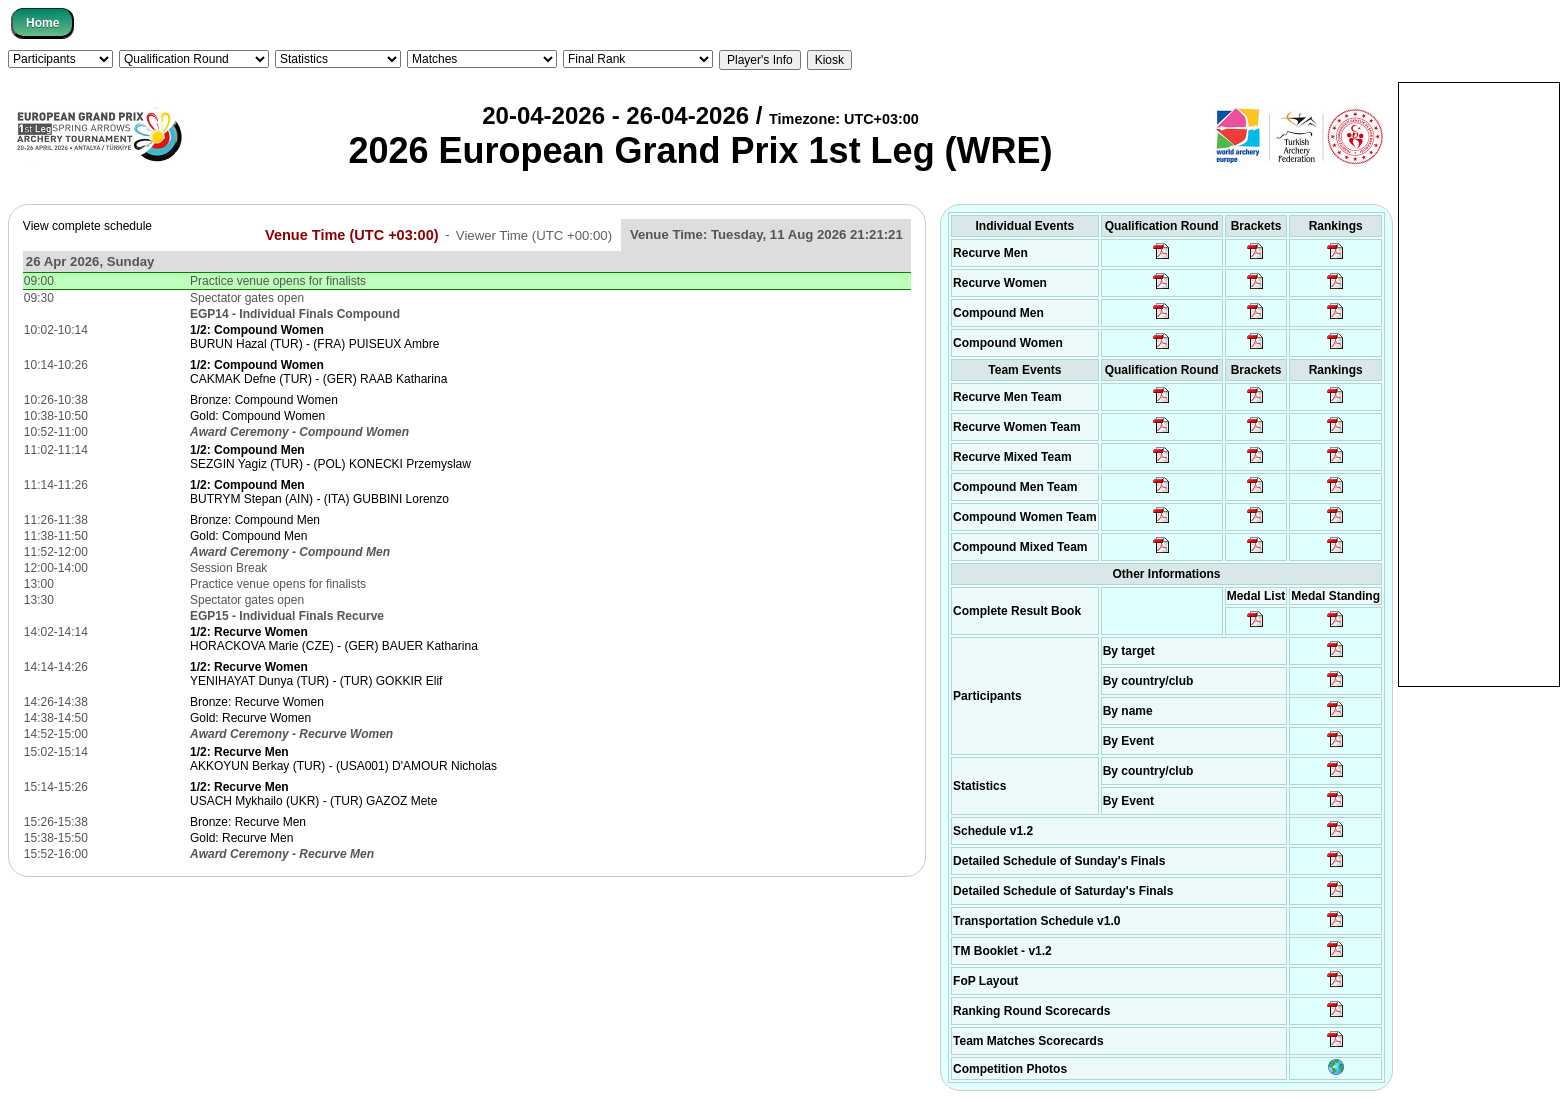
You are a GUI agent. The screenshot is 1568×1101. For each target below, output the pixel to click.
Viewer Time (534, 234)
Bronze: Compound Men (255, 520)
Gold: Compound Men (248, 536)
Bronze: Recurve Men (248, 822)
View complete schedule (87, 226)
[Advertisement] (1479, 383)
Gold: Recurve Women (250, 718)
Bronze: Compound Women (264, 400)
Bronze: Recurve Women (257, 702)
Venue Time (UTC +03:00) (352, 234)
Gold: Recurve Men (241, 838)
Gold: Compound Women (257, 416)
